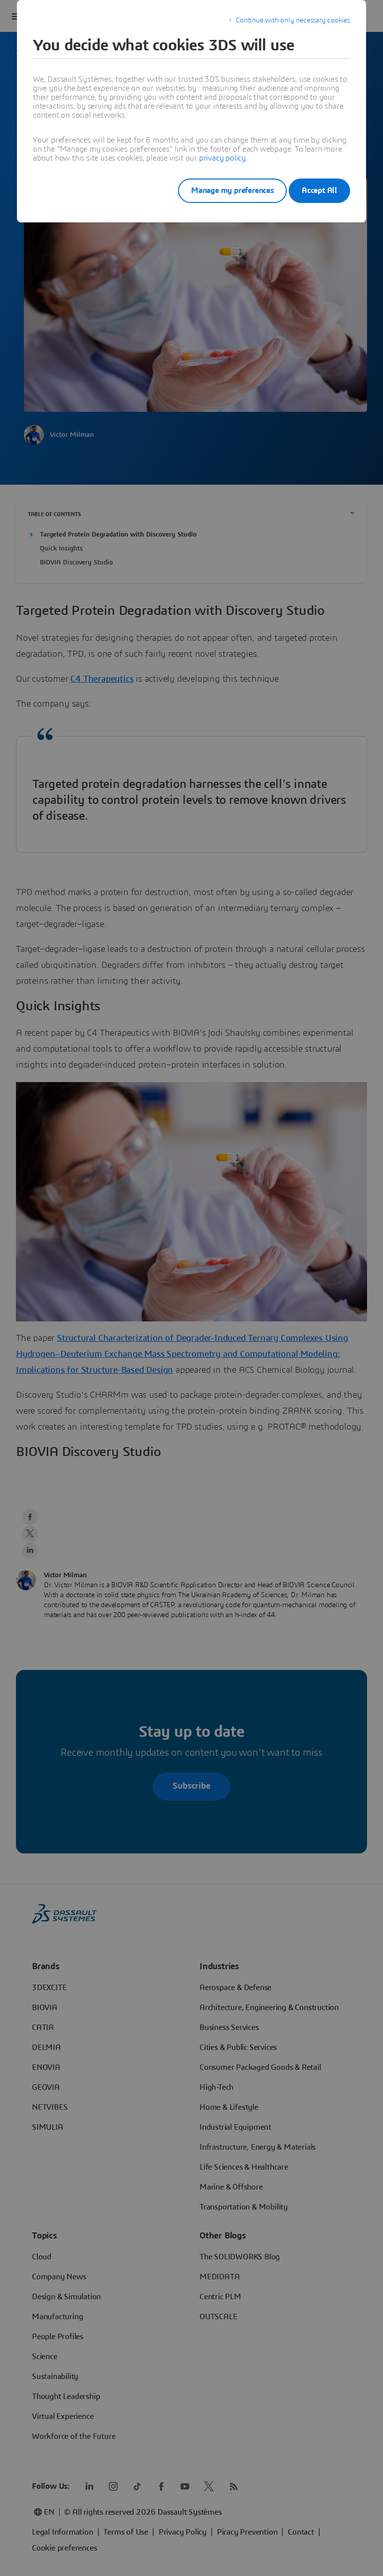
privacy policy (222, 158)
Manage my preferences (218, 190)
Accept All (319, 190)
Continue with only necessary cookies (293, 20)
